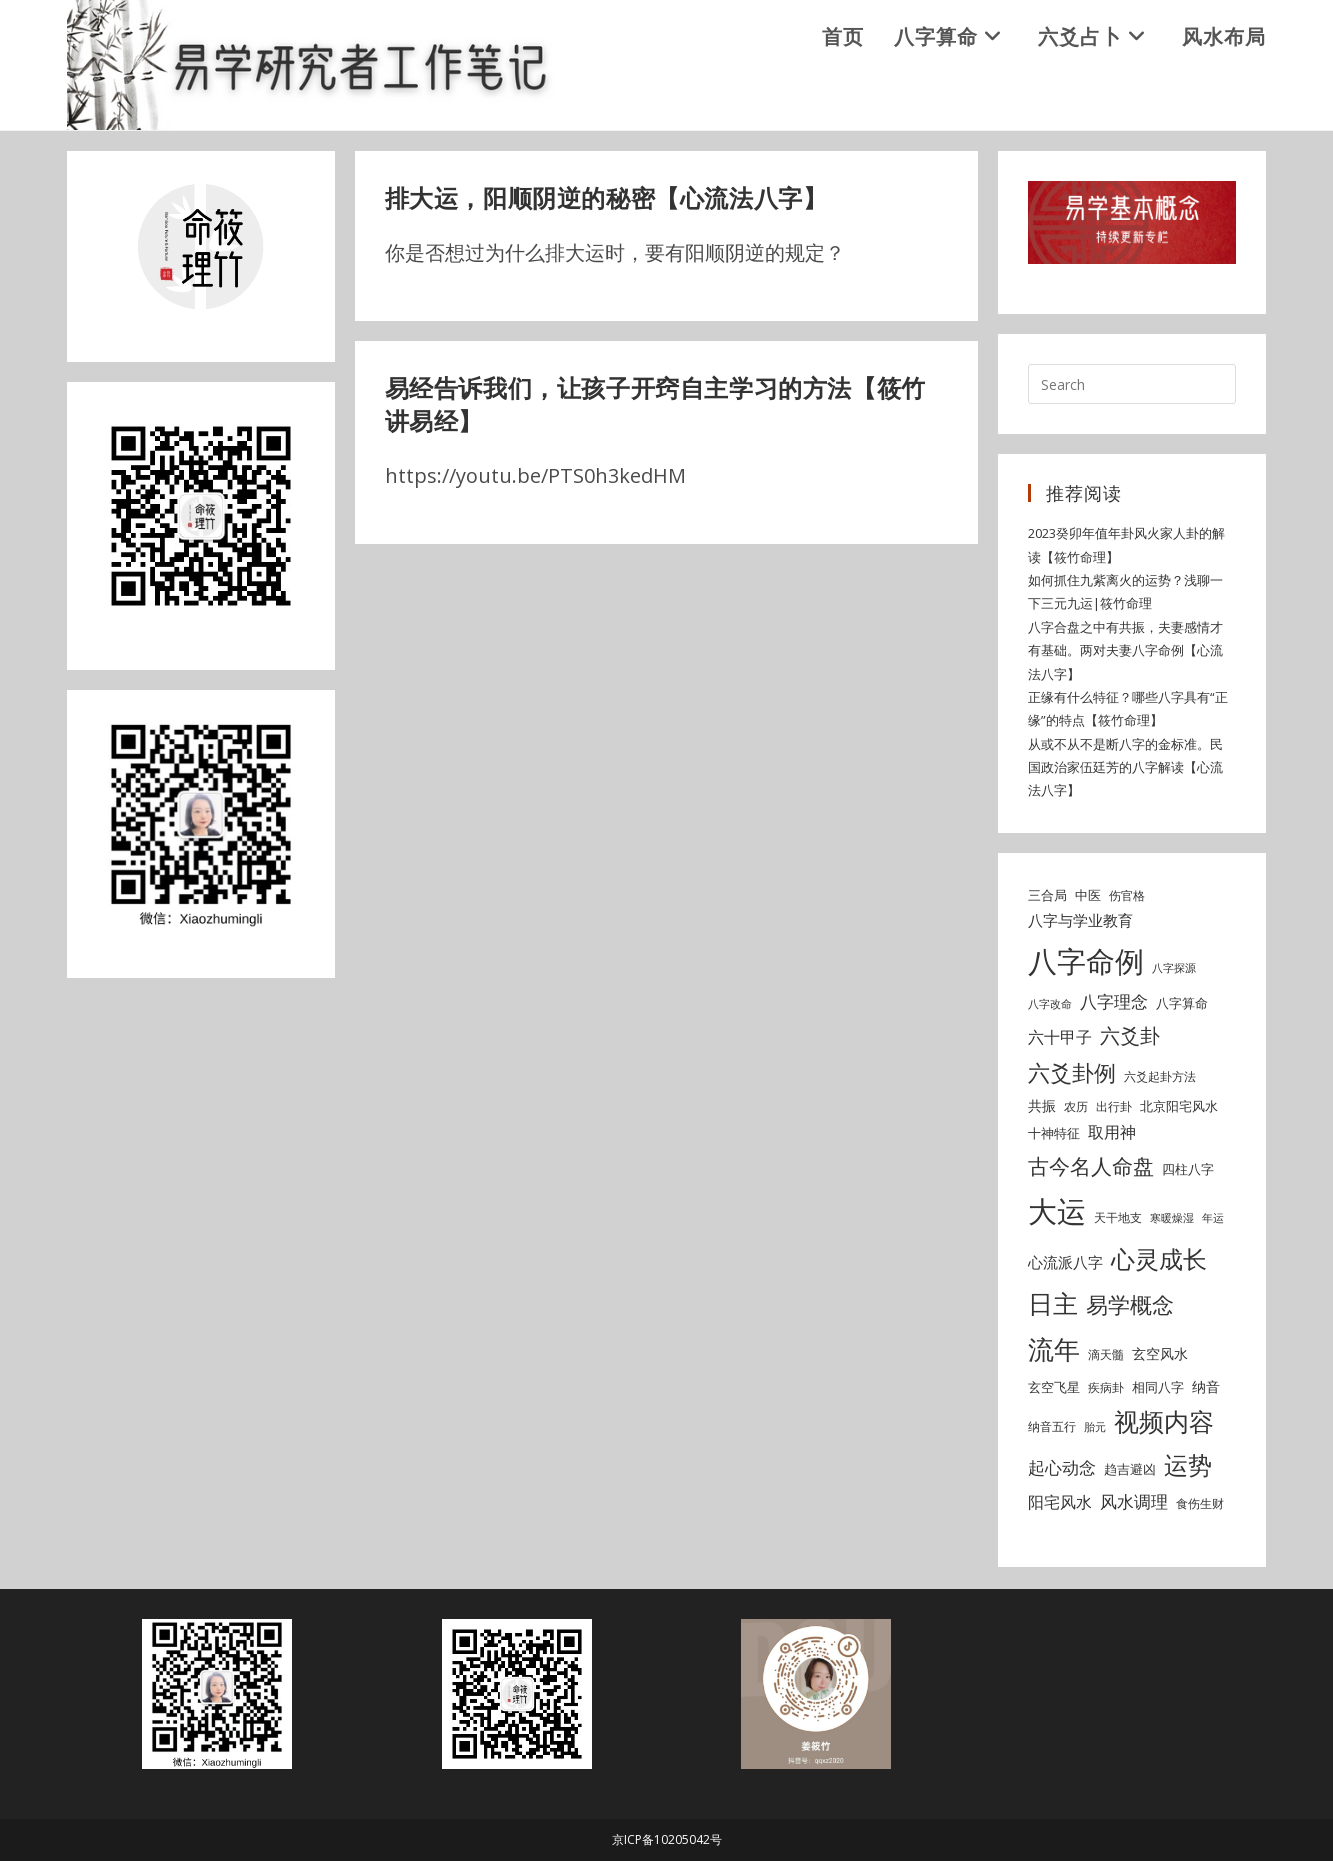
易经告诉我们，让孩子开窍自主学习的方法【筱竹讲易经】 (666, 405)
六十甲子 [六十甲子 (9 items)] (1060, 1038)
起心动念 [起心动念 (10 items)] (1062, 1469)
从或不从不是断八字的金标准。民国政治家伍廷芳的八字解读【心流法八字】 (1125, 768)
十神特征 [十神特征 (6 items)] (1054, 1135)
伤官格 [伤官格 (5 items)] (1127, 896)
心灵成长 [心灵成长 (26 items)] (1159, 1261)
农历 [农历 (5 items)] (1076, 1107)
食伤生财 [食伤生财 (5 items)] (1200, 1504)
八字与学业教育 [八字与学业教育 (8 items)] (1080, 922)
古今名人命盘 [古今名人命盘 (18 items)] (1091, 1167)
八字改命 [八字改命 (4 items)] (1050, 1006)
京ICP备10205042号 (667, 1839)
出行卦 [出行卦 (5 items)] (1114, 1107)
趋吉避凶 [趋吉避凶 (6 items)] (1130, 1471)
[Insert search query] (1132, 386)
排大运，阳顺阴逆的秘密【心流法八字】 (615, 199)
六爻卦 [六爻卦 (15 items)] (1130, 1036)
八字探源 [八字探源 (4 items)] (1174, 969)
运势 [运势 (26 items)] (1188, 1467)
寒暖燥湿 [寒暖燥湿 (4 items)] (1172, 1220)
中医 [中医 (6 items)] (1088, 896)
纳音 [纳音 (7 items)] (1206, 1387)
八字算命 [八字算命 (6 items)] (1182, 1005)
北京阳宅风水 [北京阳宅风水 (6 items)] (1179, 1107)
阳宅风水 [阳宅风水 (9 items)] (1060, 1503)
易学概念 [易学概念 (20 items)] (1130, 1305)
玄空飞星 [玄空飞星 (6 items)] (1054, 1388)
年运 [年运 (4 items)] (1213, 1220)
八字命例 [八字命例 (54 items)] (1086, 962)
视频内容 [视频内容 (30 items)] (1164, 1423)
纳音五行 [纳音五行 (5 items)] (1052, 1428)
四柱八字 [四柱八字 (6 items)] (1188, 1171)
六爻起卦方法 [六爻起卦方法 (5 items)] (1160, 1077)
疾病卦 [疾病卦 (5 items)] (1106, 1388)
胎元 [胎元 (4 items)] (1095, 1429)
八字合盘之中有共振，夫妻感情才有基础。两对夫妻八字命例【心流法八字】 (1125, 651)
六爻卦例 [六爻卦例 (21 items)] (1072, 1073)
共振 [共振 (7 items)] (1042, 1106)
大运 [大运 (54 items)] (1057, 1213)
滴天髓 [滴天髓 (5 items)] (1106, 1356)
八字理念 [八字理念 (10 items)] (1114, 1003)
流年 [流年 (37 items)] (1054, 1351)
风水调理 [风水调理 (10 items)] (1134, 1502)
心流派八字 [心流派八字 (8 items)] (1065, 1264)
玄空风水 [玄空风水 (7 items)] (1160, 1355)
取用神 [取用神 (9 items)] (1112, 1134)
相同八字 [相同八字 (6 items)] (1158, 1388)
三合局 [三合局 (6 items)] (1047, 896)
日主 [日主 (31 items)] (1053, 1304)
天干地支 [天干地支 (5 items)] (1118, 1219)
